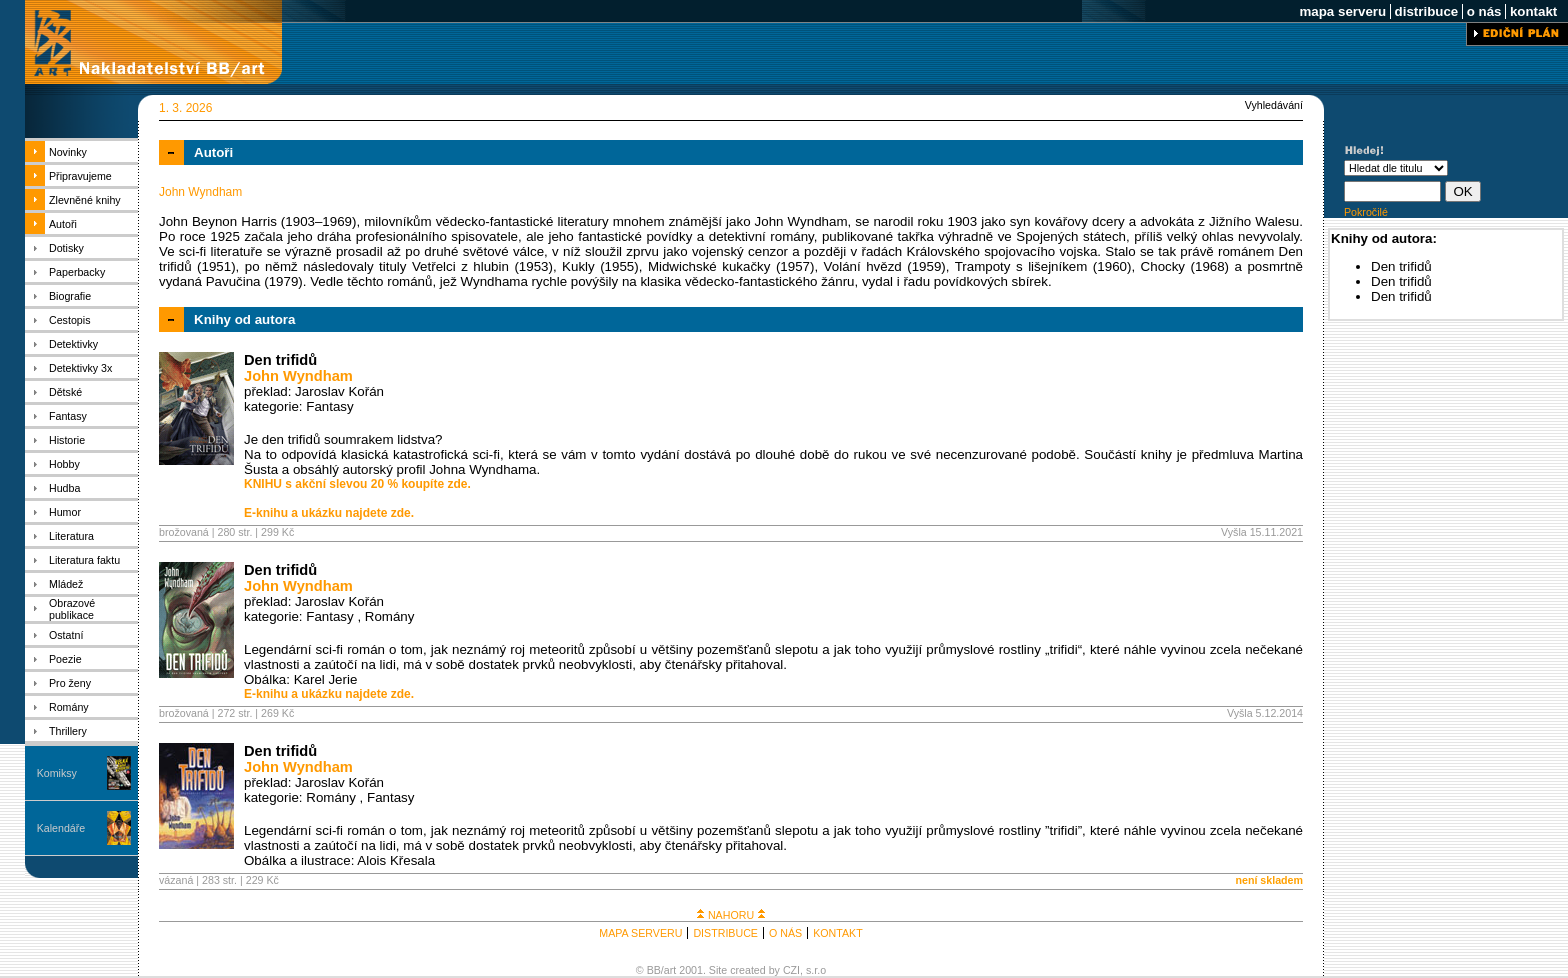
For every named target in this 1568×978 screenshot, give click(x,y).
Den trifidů (280, 360)
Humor (65, 512)
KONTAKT (838, 933)
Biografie (70, 296)
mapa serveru (1343, 11)
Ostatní (66, 635)
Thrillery (68, 731)
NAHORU (731, 915)
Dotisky (66, 248)
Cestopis (69, 320)
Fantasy (68, 416)
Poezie (65, 659)
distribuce (1426, 11)
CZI (791, 970)
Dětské (65, 392)
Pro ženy (70, 683)
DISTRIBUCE (725, 933)
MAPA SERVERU (640, 933)
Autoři (63, 224)
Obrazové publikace (72, 609)
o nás (1484, 11)
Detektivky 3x (80, 368)
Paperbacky (77, 272)
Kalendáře (61, 828)
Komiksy (57, 773)
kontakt (1533, 11)
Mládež (66, 584)
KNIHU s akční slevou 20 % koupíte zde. (357, 484)
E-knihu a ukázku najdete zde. (329, 513)
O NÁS (785, 933)
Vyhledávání (1274, 105)
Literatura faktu (84, 560)
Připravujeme (80, 176)
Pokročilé (1366, 212)
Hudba (64, 488)
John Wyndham (298, 376)
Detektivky (73, 344)
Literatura (71, 536)
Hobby (64, 464)
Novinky (68, 152)
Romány (69, 707)
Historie (67, 440)
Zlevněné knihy (85, 200)
